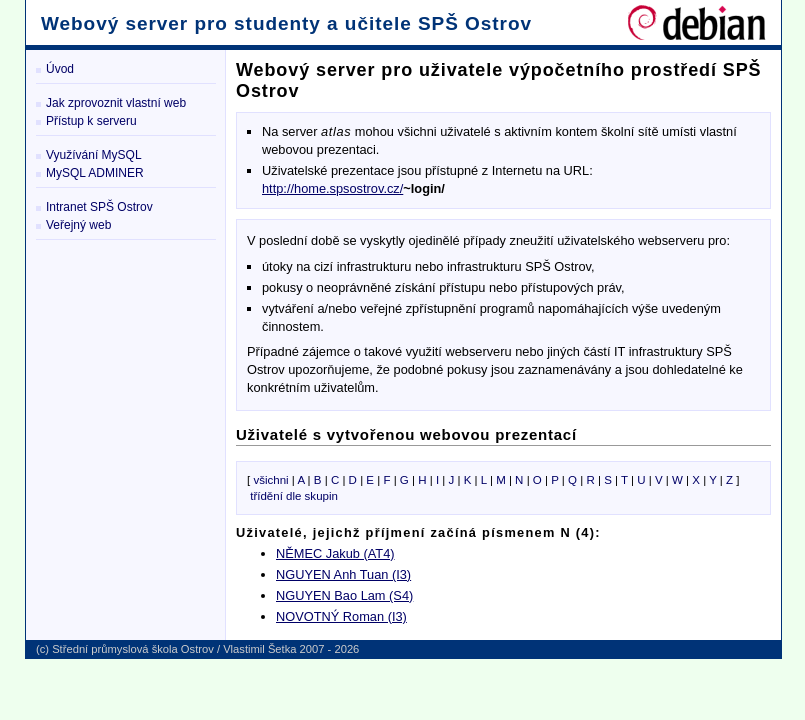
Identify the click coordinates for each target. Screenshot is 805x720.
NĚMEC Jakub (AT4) (335, 553)
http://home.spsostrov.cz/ (332, 188)
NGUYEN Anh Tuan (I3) (343, 574)
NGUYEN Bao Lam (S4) (344, 595)
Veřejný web (78, 225)
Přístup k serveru (91, 121)
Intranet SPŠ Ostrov (99, 207)
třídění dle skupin (294, 496)
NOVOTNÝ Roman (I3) (341, 616)
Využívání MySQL (94, 155)
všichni (270, 480)
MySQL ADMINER (95, 173)
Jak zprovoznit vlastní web (116, 103)
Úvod (60, 69)
